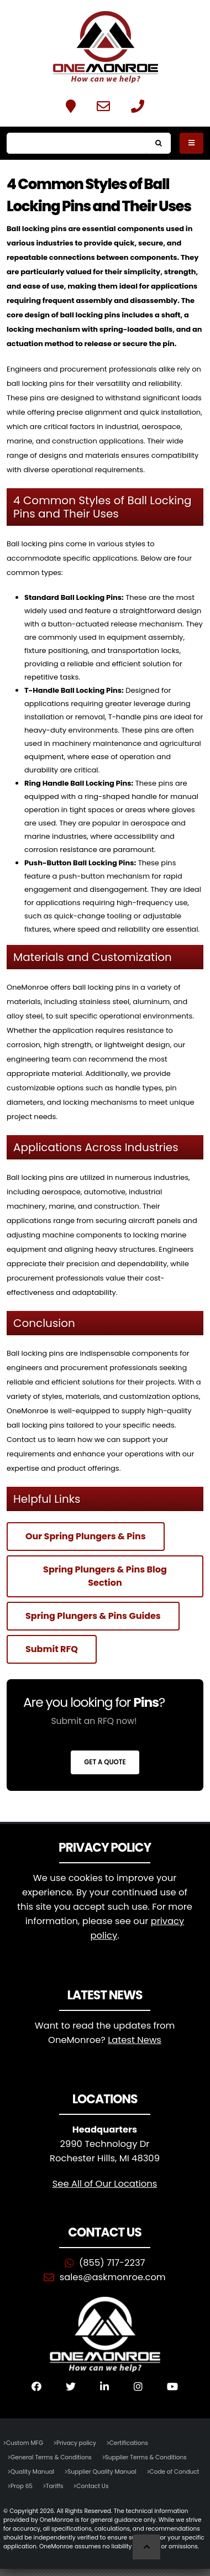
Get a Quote (104, 1762)
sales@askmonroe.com (113, 2277)
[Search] (76, 143)
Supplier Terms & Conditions (146, 2457)
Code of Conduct (175, 2472)
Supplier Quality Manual (101, 2472)
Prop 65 (22, 2486)
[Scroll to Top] (146, 2547)
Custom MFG (24, 2443)
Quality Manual (32, 2472)
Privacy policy (76, 2443)
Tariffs (55, 2486)
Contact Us (92, 2486)
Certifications (128, 2443)
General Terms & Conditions (51, 2457)
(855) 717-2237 (112, 2262)
